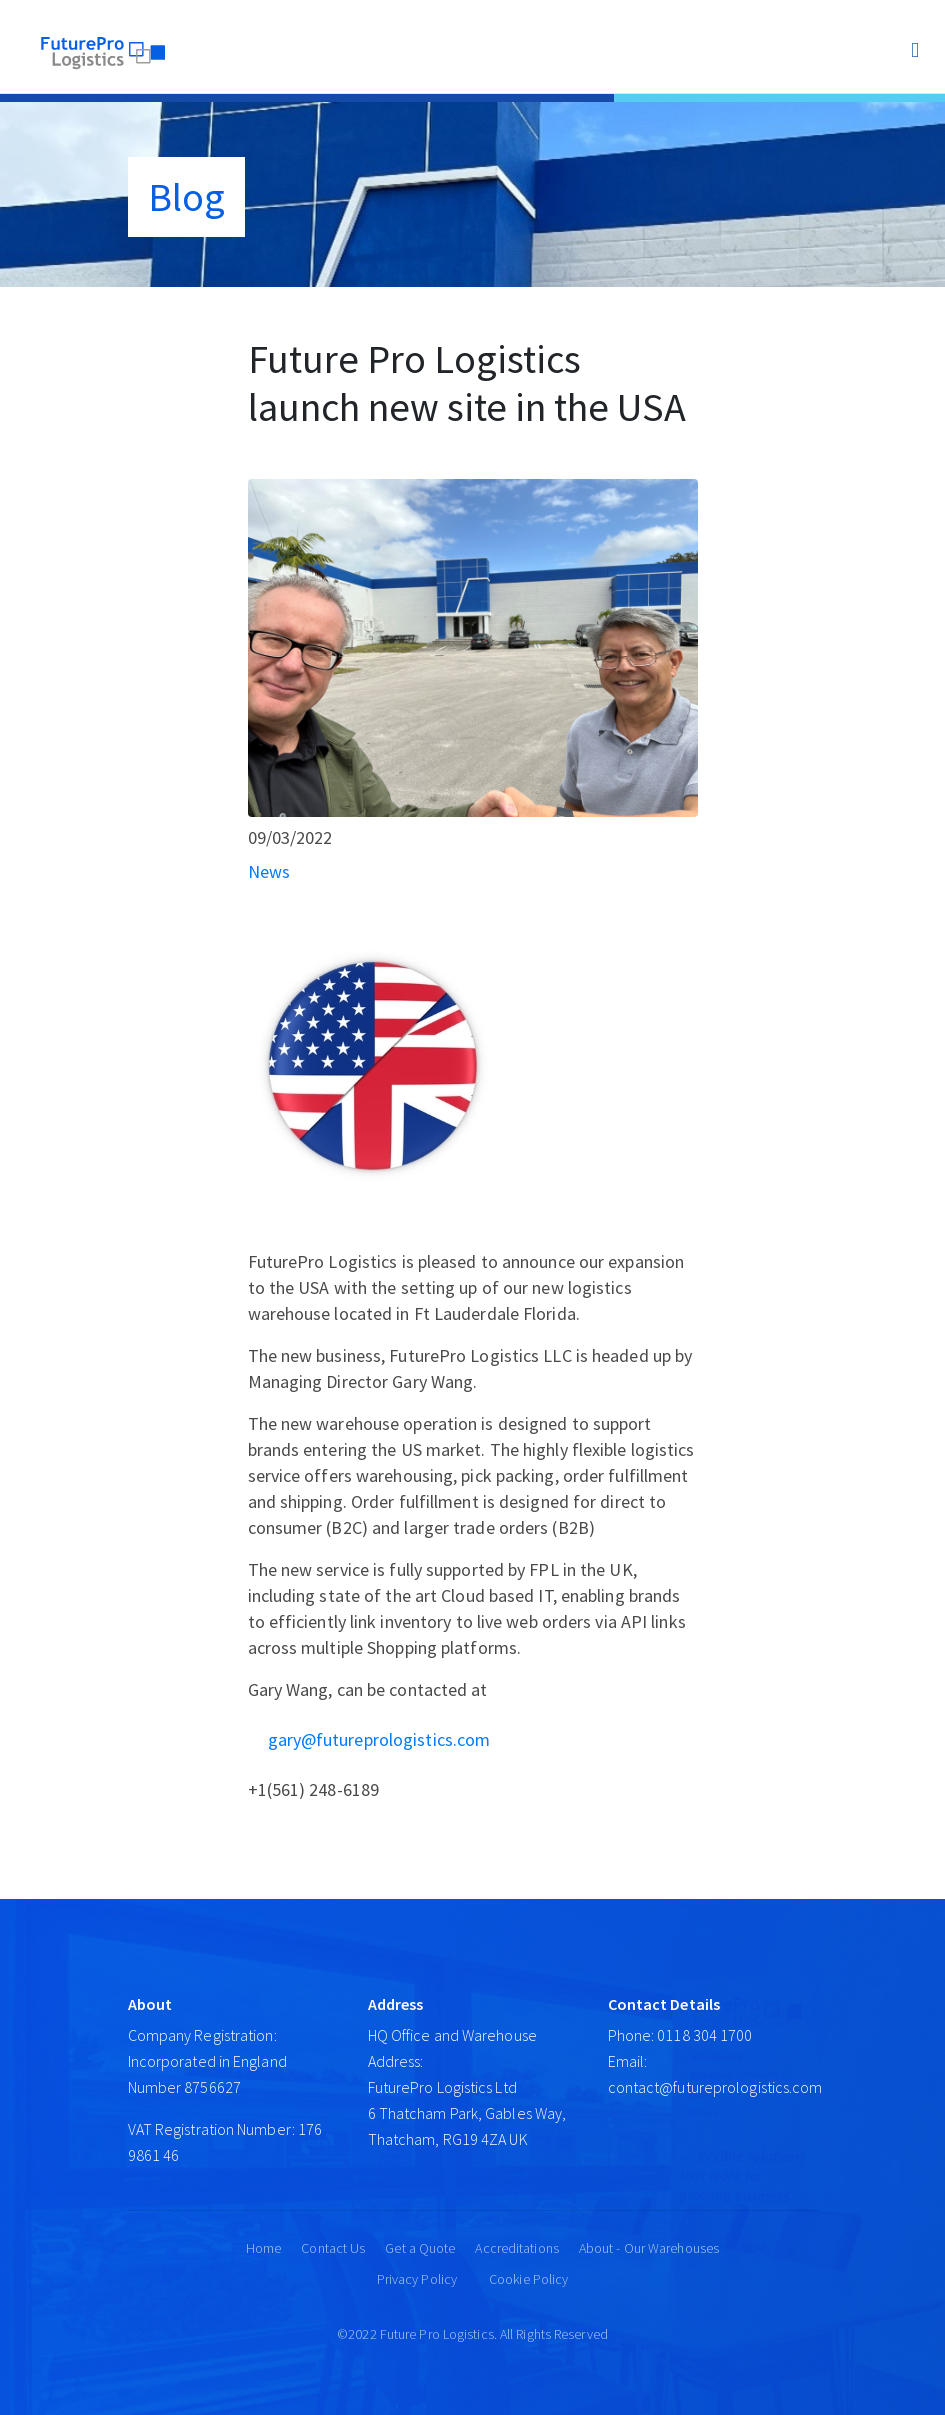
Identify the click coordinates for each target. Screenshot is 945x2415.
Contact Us (333, 2248)
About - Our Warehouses (649, 2248)
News (269, 871)
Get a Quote (420, 2248)
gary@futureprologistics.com (379, 1739)
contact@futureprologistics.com (715, 2087)
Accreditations (516, 2248)
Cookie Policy (528, 2279)
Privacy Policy (417, 2279)
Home (263, 2248)
